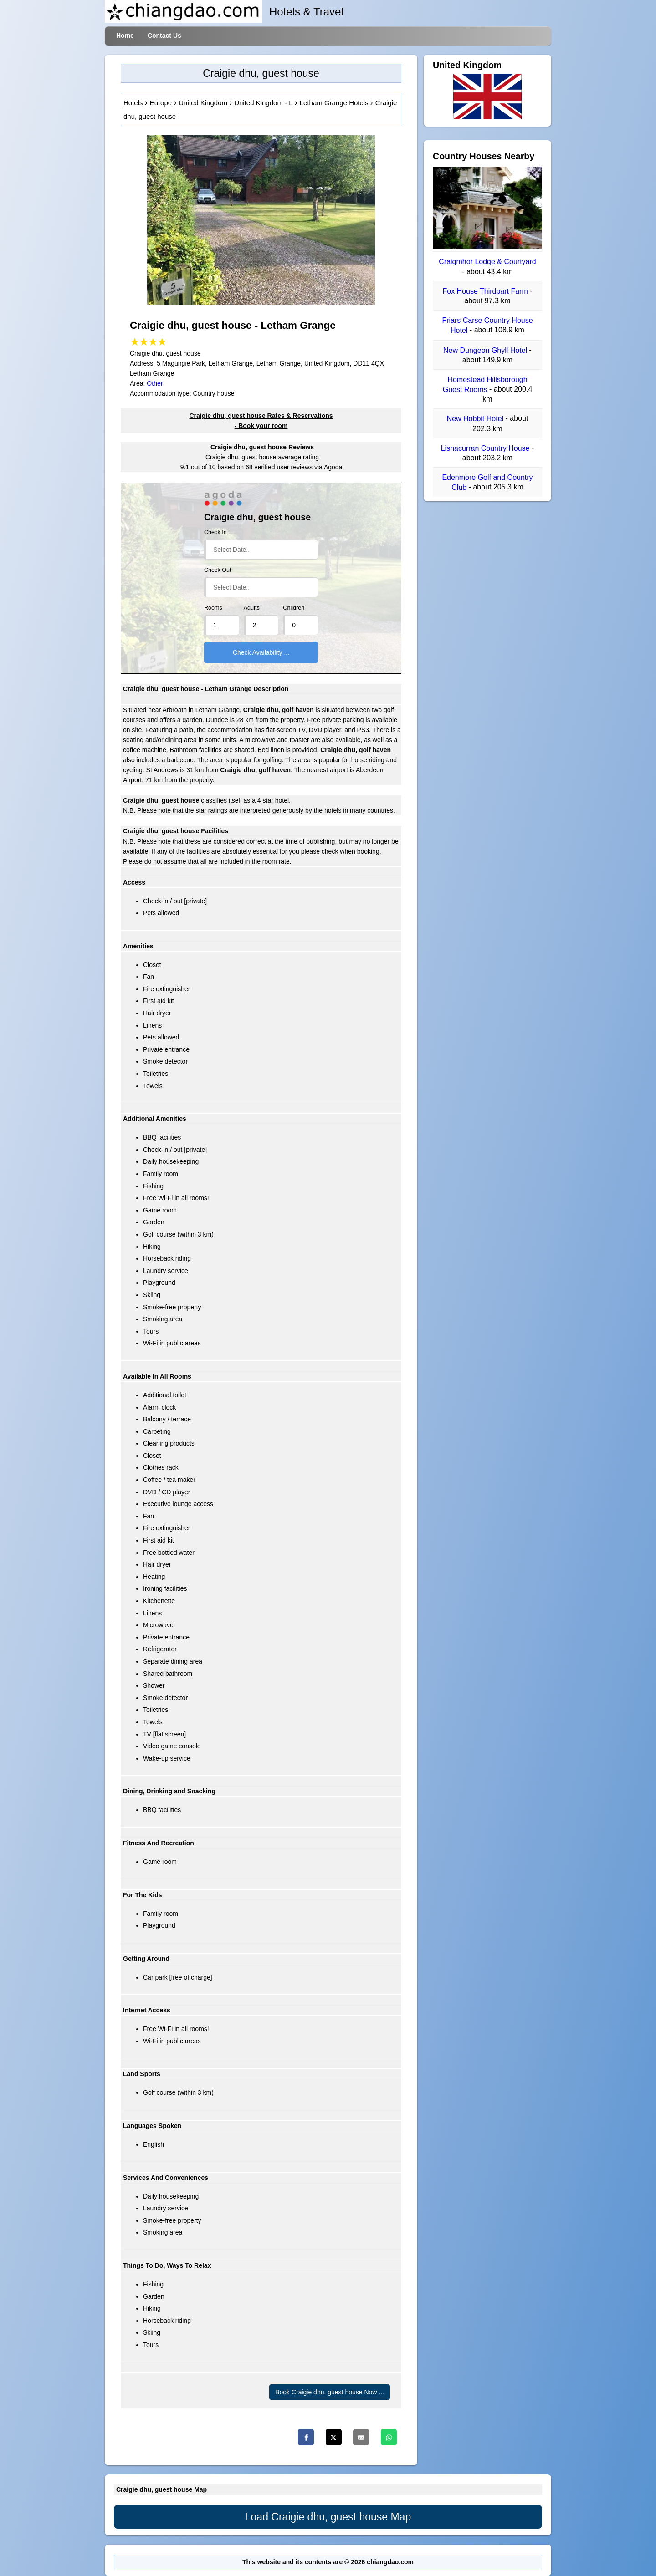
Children (293, 608)
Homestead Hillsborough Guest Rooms (485, 384)
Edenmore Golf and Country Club (487, 482)
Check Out (217, 570)
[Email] (361, 2437)
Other (155, 383)
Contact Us (164, 35)
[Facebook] (306, 2437)
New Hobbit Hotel (476, 419)
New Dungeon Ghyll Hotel (486, 350)
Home (125, 35)
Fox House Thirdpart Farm (486, 291)
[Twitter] (334, 2437)
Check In (215, 532)
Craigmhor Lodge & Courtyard (487, 262)
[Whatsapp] (389, 2437)
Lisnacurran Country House (486, 448)
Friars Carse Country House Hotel (487, 325)
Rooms (213, 608)
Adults (252, 608)
